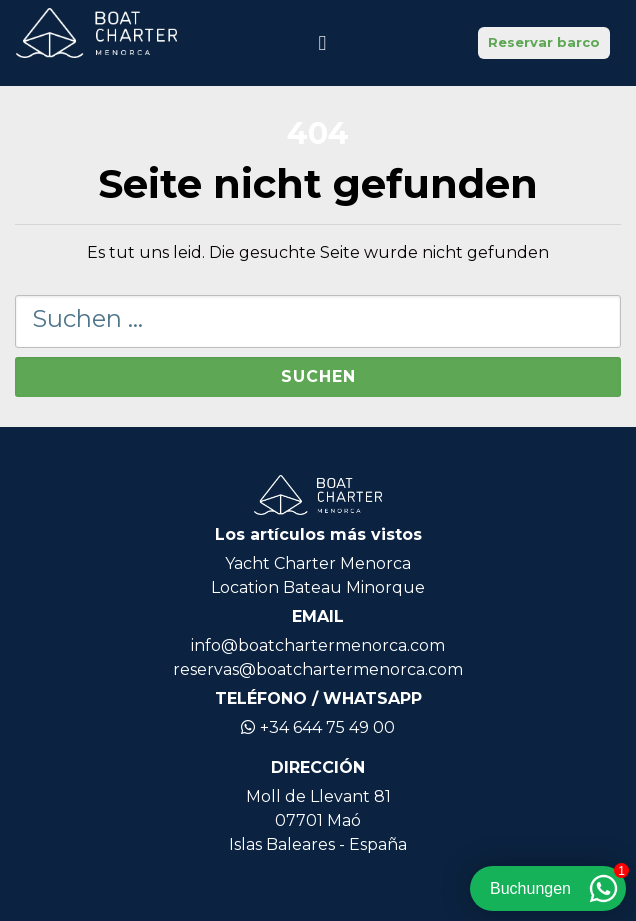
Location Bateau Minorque (318, 587)
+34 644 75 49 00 (318, 727)
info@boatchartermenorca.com (318, 645)
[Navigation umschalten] (322, 43)
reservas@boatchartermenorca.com (318, 669)
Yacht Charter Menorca (318, 563)
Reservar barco (544, 42)
